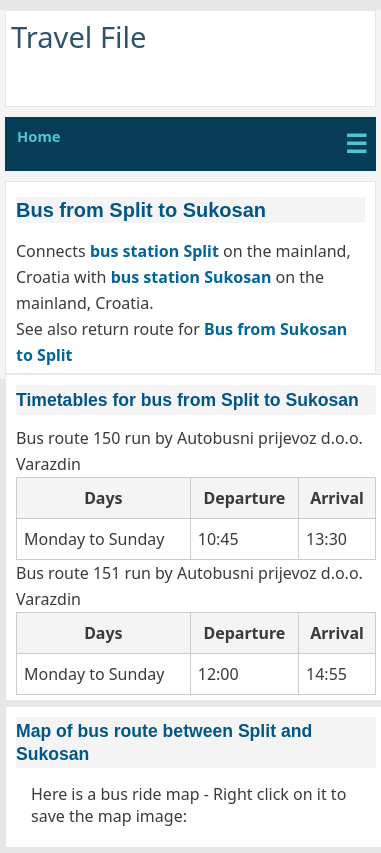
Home (39, 136)
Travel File (79, 37)
